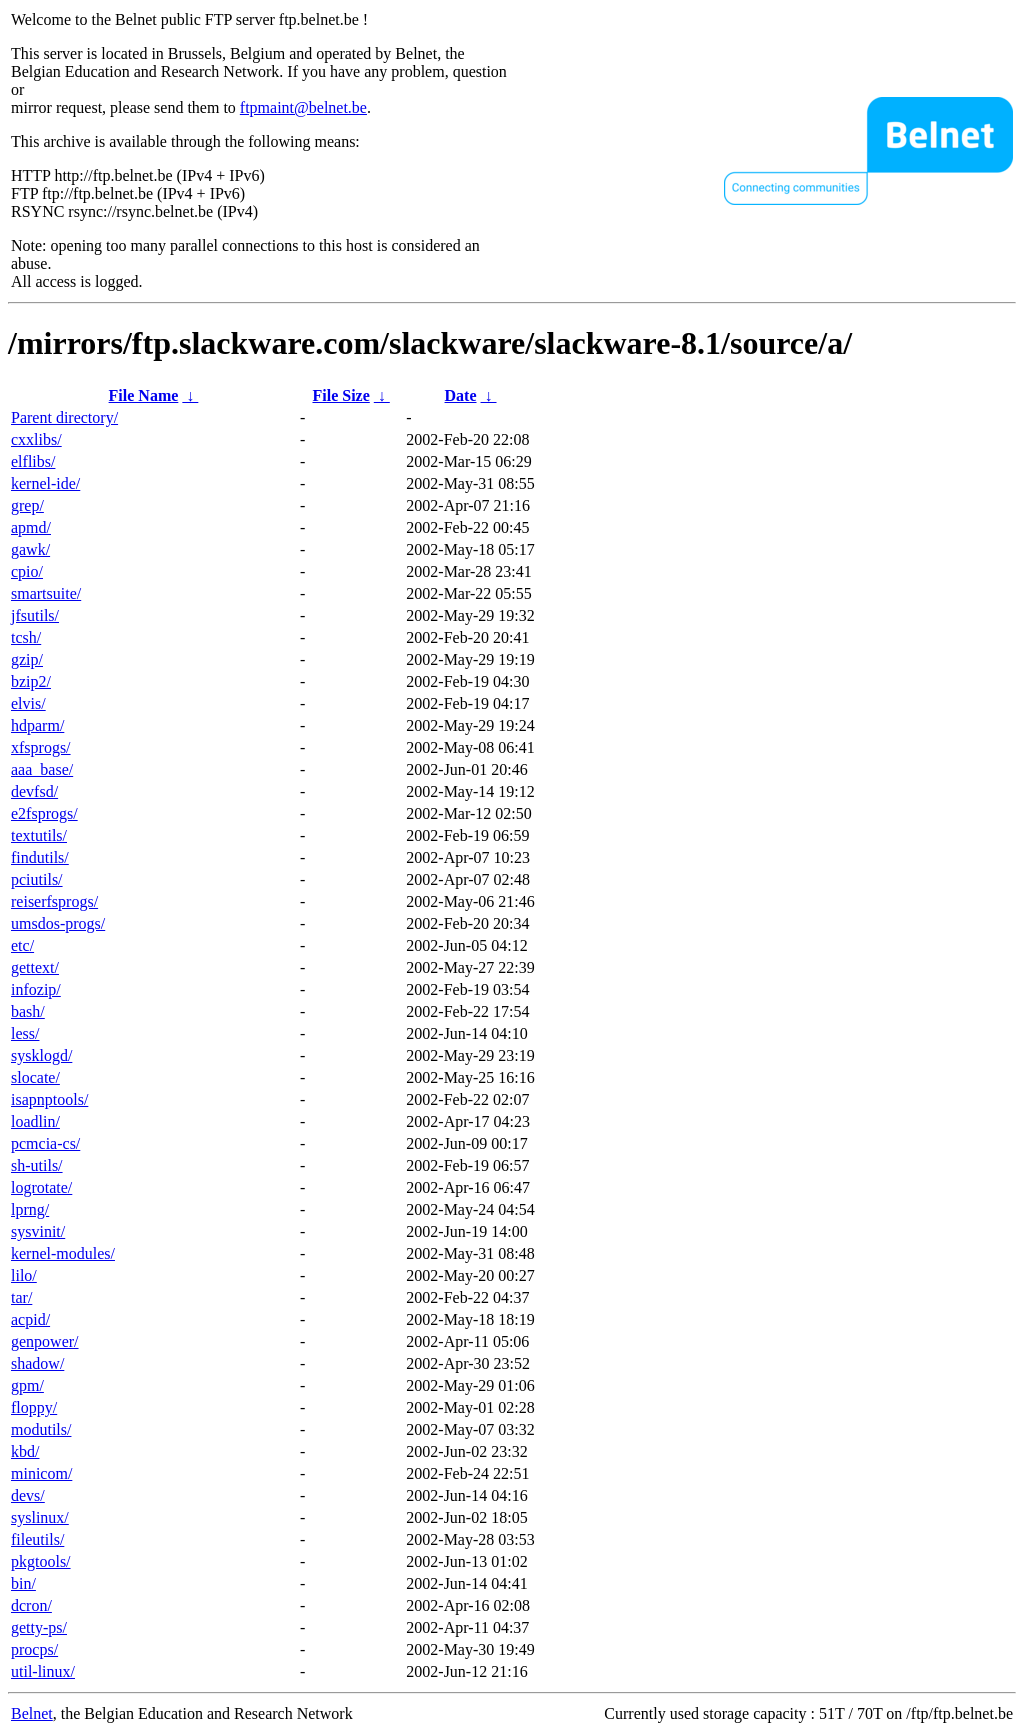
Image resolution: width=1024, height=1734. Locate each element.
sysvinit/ (38, 1231)
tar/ (21, 1297)
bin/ (23, 1583)
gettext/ (35, 967)
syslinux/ (40, 1517)
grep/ (27, 505)
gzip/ (27, 659)
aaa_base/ (42, 769)
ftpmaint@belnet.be (303, 107)
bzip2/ (31, 681)
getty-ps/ (39, 1627)
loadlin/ (35, 1121)
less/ (25, 1033)
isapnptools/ (49, 1099)
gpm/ (27, 1385)
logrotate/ (41, 1187)
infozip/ (36, 989)
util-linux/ (43, 1671)
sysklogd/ (41, 1055)
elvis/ (28, 703)
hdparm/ (37, 725)
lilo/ (24, 1275)
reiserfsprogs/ (54, 901)
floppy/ (34, 1407)
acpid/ (30, 1319)
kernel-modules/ (63, 1253)
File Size (340, 395)
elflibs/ (33, 461)
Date (461, 395)
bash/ (28, 1011)
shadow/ (37, 1363)
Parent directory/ (64, 417)
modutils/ (41, 1429)
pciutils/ (37, 879)
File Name (144, 395)
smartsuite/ (46, 593)
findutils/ (40, 857)
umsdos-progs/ (58, 923)
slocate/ (35, 1077)
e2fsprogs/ (44, 813)
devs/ (28, 1495)
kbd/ (25, 1451)
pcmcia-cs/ (45, 1143)
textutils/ (39, 835)
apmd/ (31, 527)
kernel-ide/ (45, 483)
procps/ (34, 1649)
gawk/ (30, 549)
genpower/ (45, 1341)
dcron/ (31, 1605)
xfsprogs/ (41, 747)
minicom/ (41, 1473)
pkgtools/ (41, 1561)
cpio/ (27, 571)
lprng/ (30, 1209)
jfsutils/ (35, 615)
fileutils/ (37, 1539)
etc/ (22, 945)
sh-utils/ (37, 1165)
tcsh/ (26, 637)
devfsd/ (34, 791)
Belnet (32, 1713)
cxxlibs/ (36, 439)
